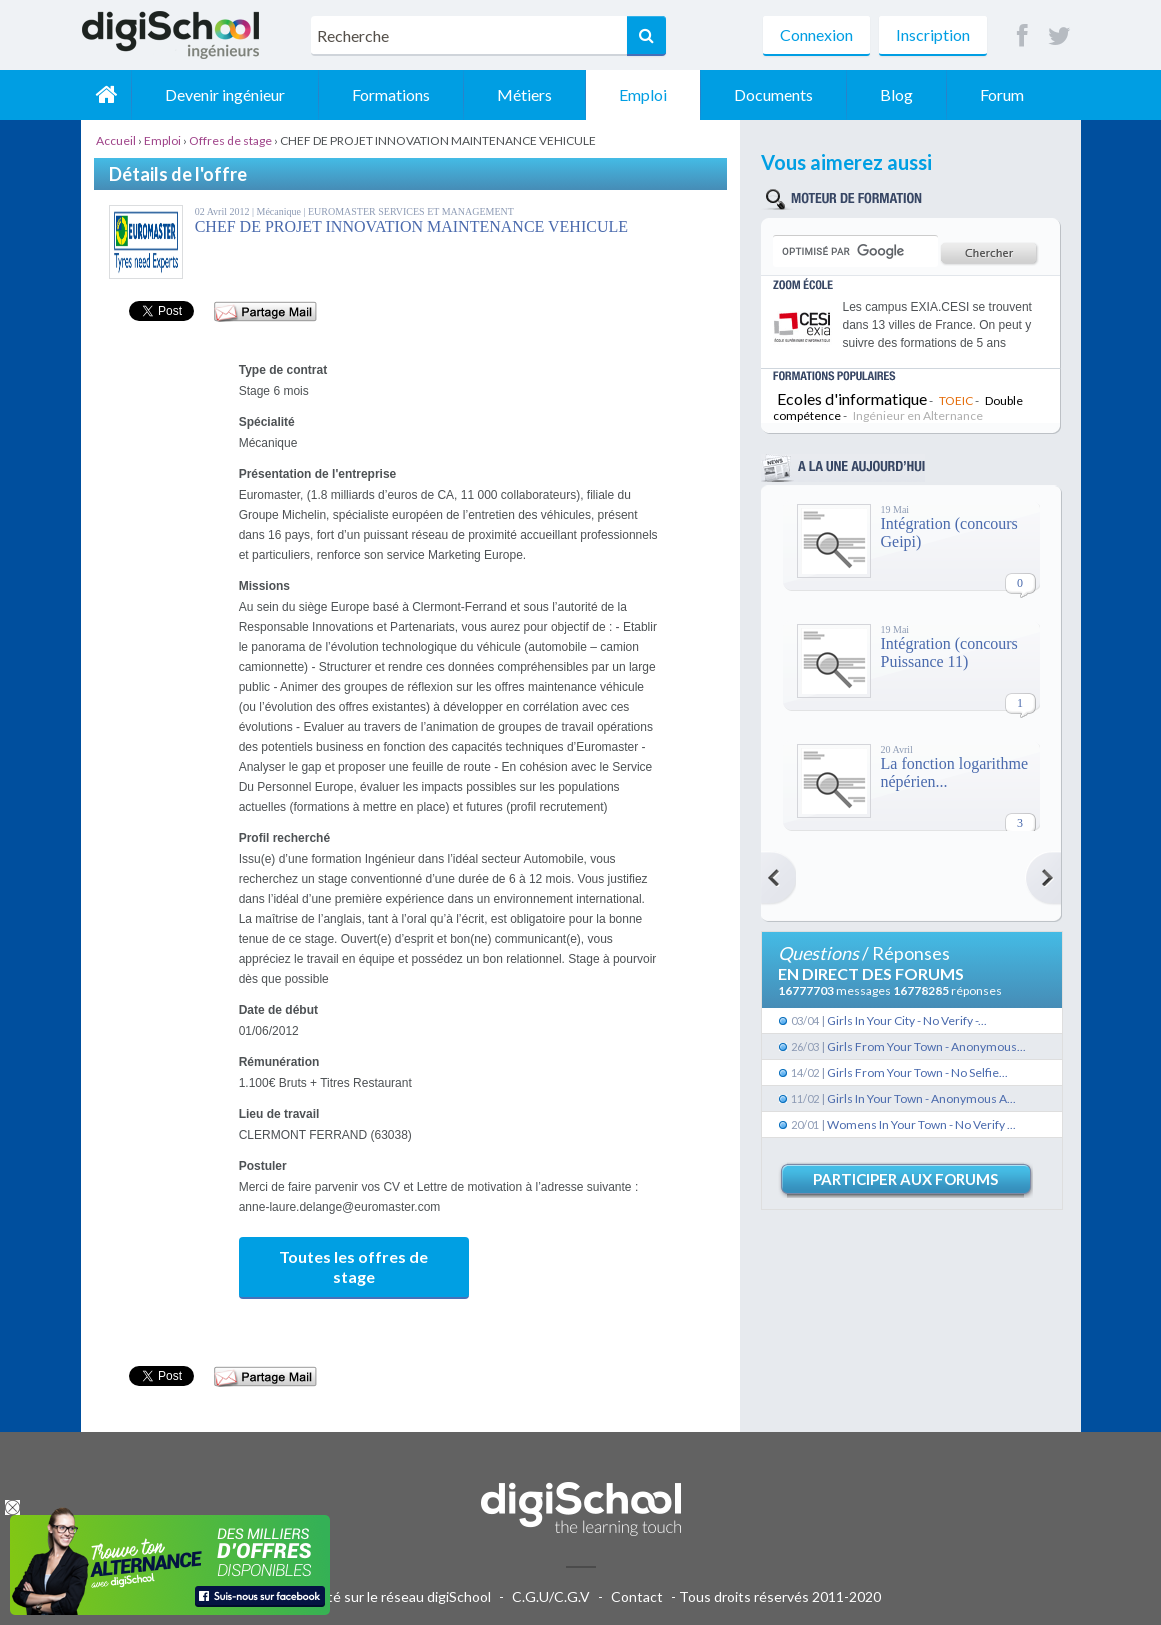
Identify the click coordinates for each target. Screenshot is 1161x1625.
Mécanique (280, 211)
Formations (391, 94)
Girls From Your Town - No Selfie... (917, 1072)
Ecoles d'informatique (852, 398)
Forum (1002, 94)
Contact (637, 1596)
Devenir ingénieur (225, 94)
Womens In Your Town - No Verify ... (921, 1124)
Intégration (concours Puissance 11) (949, 652)
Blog (896, 94)
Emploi (643, 94)
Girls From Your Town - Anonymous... (926, 1046)
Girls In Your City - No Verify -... (907, 1020)
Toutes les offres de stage (353, 1266)
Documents (773, 94)
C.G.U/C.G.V (551, 1596)
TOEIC (956, 400)
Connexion (816, 34)
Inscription (933, 34)
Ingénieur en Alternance (918, 415)
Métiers (524, 94)
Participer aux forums (905, 1179)
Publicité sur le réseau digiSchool (388, 1596)
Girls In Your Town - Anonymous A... (921, 1098)
